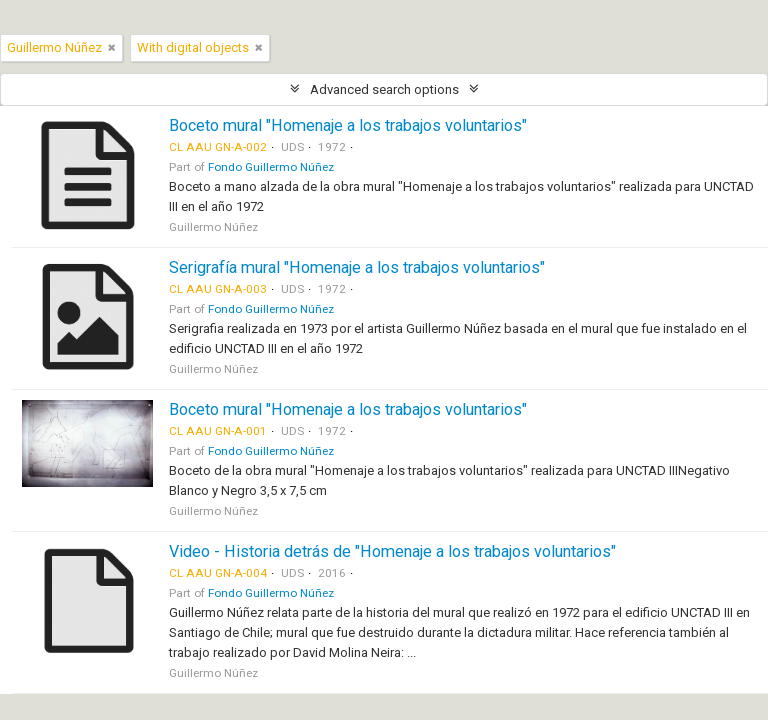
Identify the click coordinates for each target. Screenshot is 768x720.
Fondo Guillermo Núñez (271, 167)
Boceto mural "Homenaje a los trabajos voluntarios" (348, 125)
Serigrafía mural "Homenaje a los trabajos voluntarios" (357, 267)
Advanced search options (384, 89)
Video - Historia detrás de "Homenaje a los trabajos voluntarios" (392, 551)
